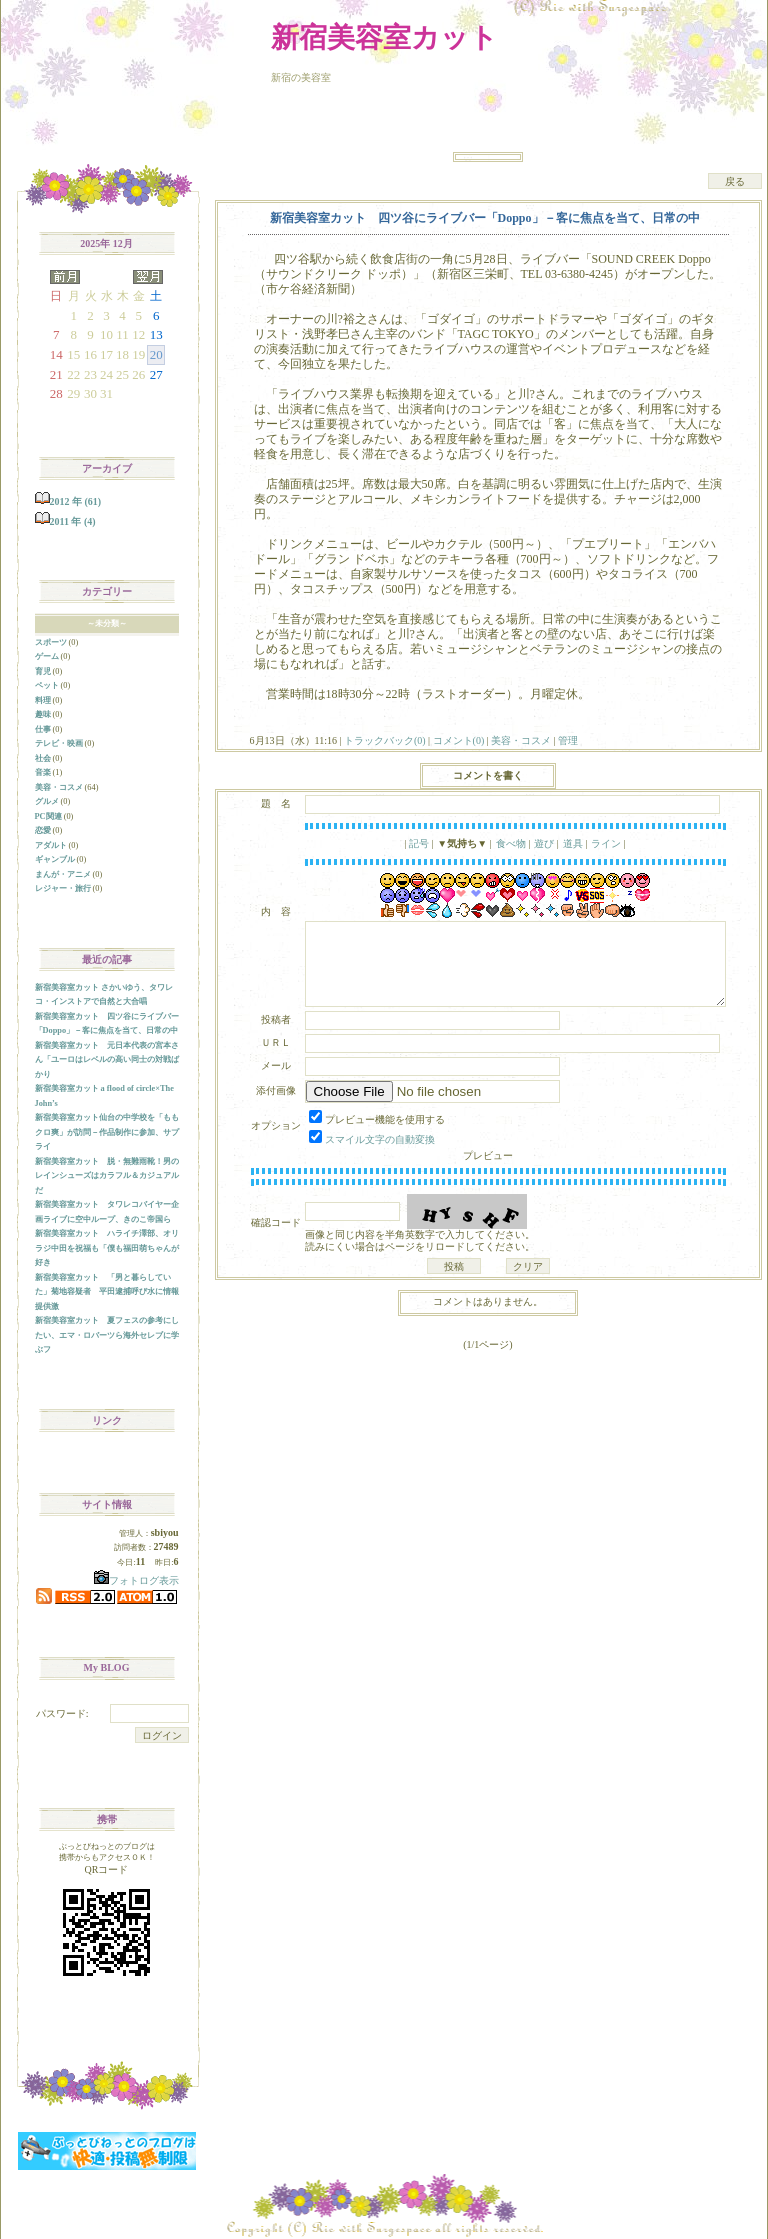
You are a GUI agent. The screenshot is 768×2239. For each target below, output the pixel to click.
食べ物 (511, 843)
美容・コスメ (521, 740)
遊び (544, 843)
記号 (419, 843)
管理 (568, 740)
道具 (573, 843)
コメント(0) (457, 740)
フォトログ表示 (136, 1580)
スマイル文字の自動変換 (380, 1139)
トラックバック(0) (384, 740)
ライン (606, 843)
